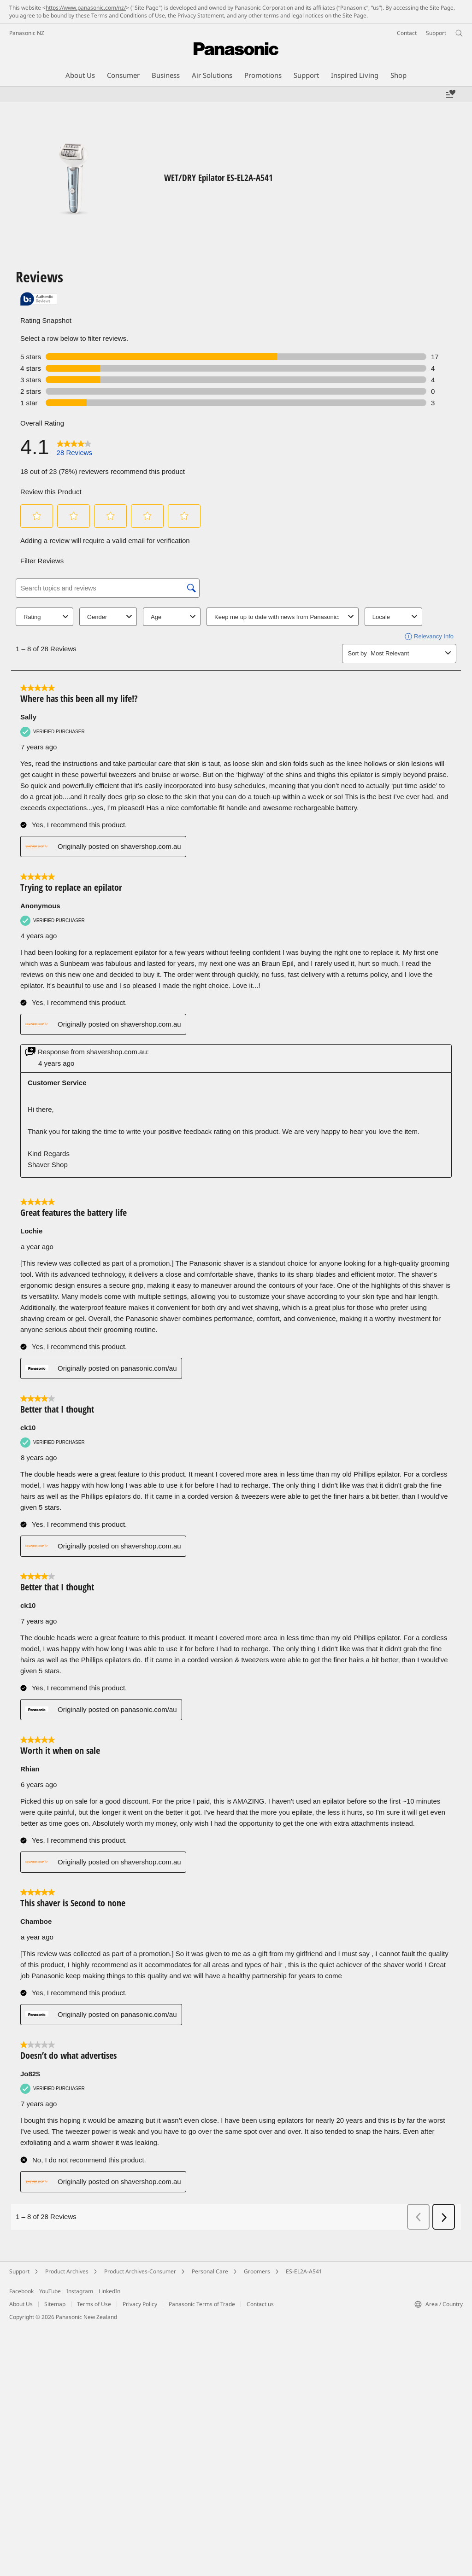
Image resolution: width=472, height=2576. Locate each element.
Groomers (257, 2271)
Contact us (260, 2304)
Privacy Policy (140, 2304)
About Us (21, 2304)
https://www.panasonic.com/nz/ (86, 8)
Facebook (21, 2291)
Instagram (79, 2291)
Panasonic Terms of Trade (202, 2304)
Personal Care (210, 2271)
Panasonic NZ (26, 33)
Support (19, 2271)
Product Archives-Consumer (140, 2271)
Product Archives (66, 2271)
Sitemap (54, 2304)
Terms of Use (94, 2304)
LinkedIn (109, 2291)
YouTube (50, 2291)
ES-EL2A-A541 (304, 2271)
